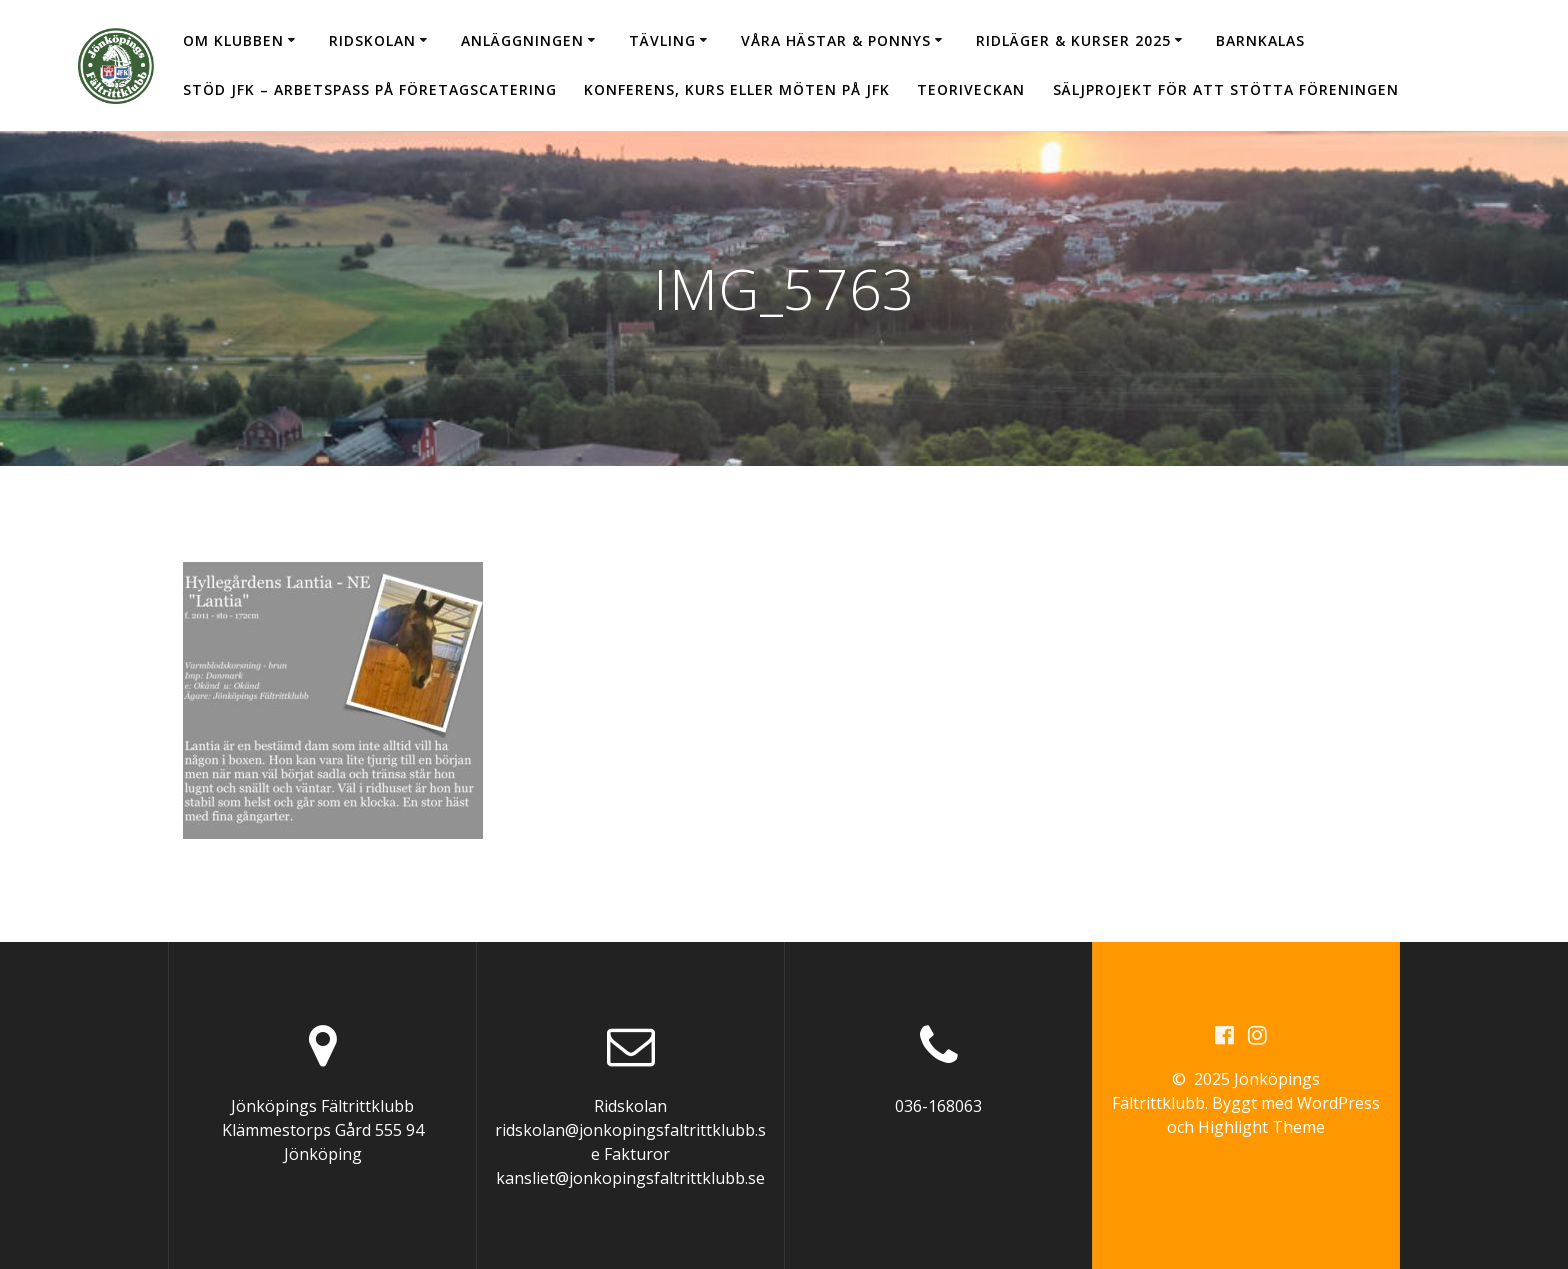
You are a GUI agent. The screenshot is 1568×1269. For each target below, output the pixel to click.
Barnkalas (1260, 40)
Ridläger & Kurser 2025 (1073, 40)
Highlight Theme (1261, 1127)
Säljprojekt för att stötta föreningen (1226, 89)
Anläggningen (522, 40)
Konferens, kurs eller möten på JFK (737, 89)
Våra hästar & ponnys (836, 40)
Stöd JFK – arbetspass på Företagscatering (370, 89)
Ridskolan (372, 40)
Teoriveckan (971, 89)
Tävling (662, 40)
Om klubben (233, 40)
